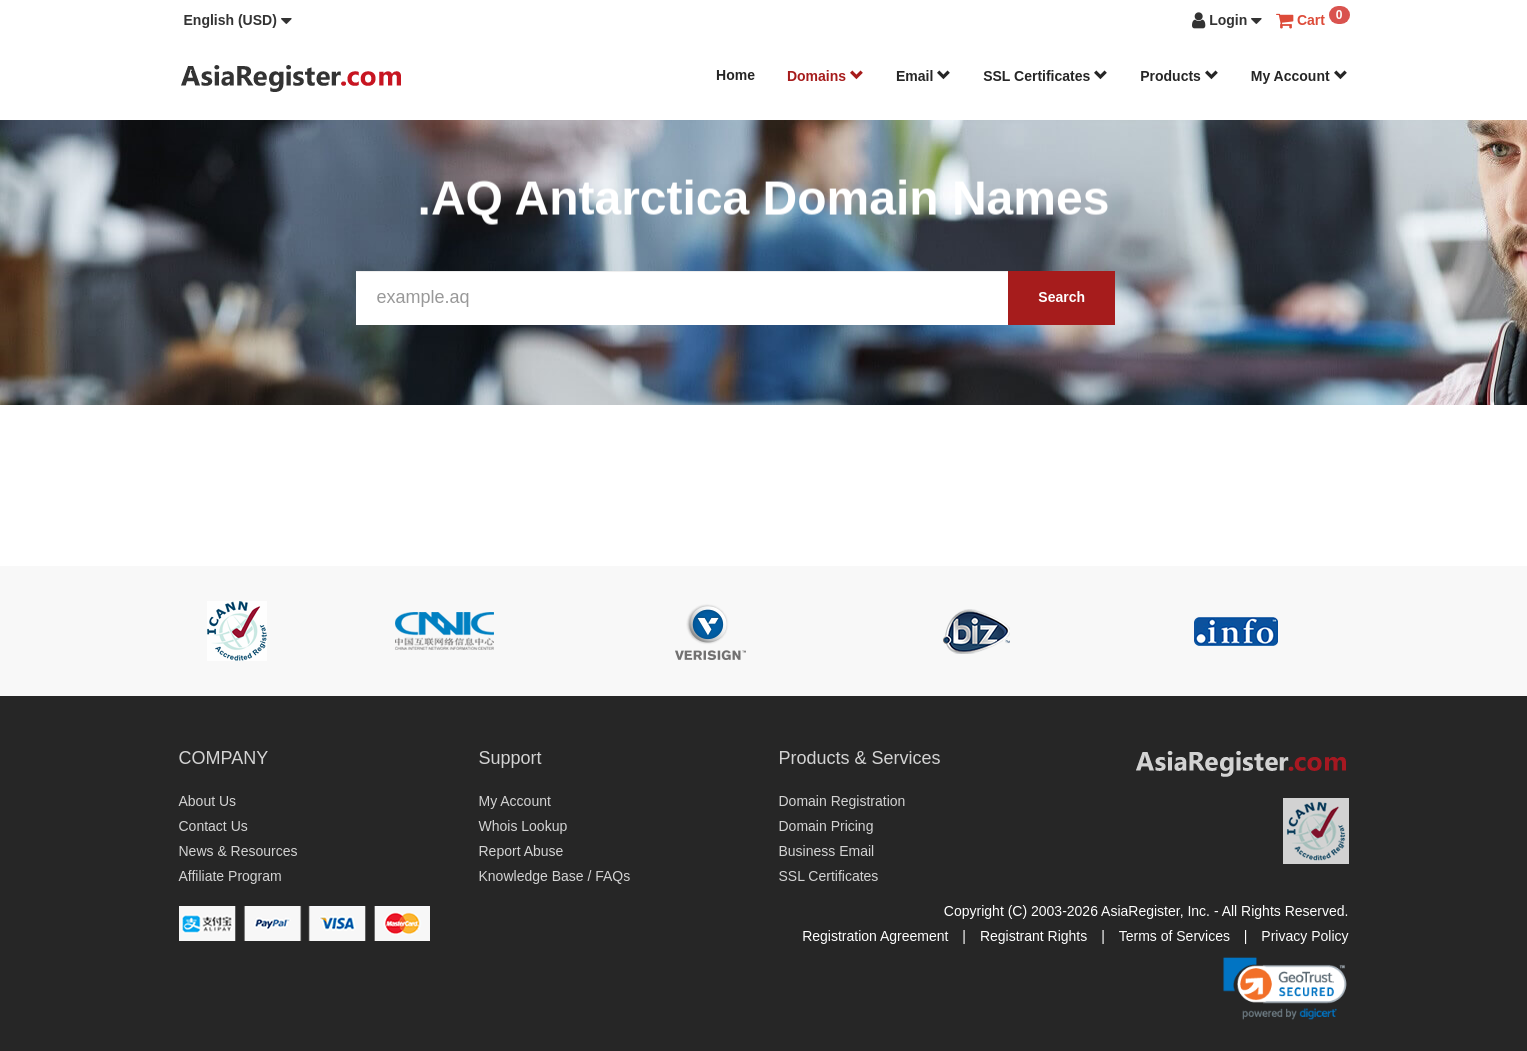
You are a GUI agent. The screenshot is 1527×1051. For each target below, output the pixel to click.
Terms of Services (1174, 936)
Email (923, 76)
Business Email (827, 851)
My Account (1299, 76)
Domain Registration (842, 801)
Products (1179, 76)
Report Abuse (521, 851)
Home (735, 75)
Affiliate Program (230, 876)
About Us (208, 801)
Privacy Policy (1304, 936)
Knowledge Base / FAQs (555, 876)
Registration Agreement (875, 936)
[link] (1285, 988)
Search (1061, 297)
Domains (825, 76)
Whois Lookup (523, 826)
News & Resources (238, 851)
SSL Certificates (1045, 76)
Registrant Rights (1033, 936)
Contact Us (213, 826)
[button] (238, 20)
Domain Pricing (826, 826)
